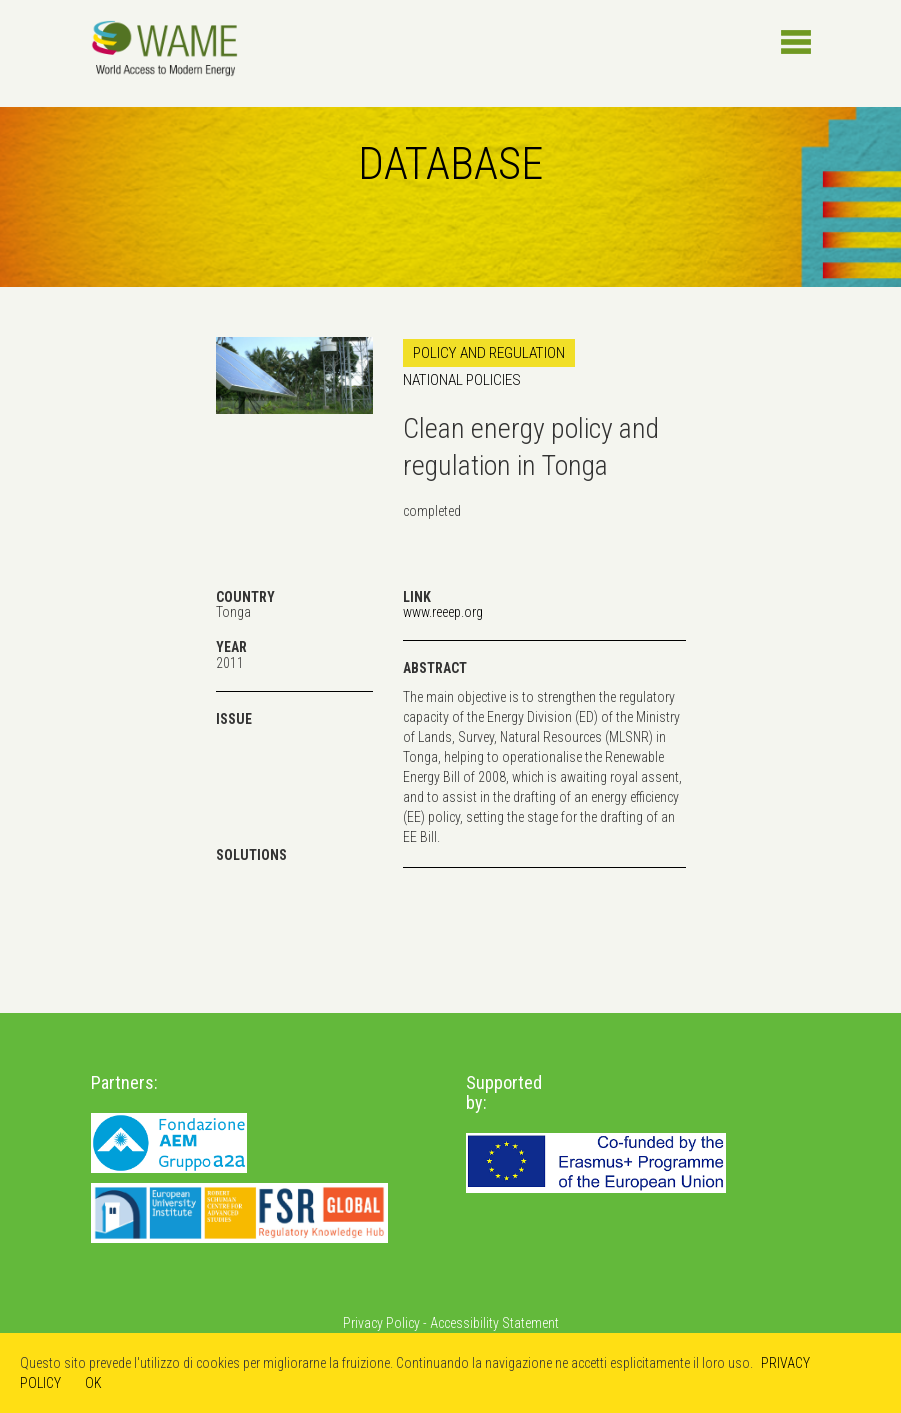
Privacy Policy (381, 1323)
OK (93, 1383)
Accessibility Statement (494, 1323)
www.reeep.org (443, 612)
